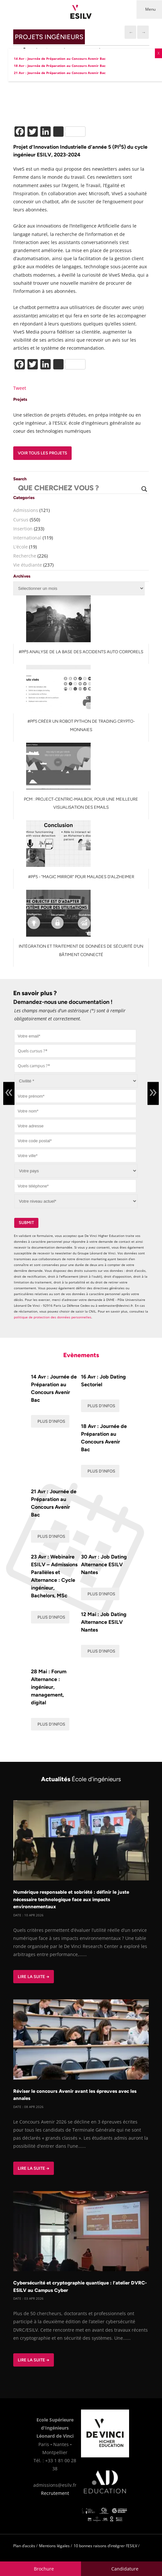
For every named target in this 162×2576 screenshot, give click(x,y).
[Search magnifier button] (144, 489)
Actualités (81, 1779)
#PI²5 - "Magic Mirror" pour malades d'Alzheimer (81, 876)
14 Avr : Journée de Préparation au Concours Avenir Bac (54, 1388)
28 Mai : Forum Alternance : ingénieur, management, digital (48, 1687)
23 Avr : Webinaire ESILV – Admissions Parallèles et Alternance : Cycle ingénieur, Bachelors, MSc (54, 1576)
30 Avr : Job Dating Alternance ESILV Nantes (104, 1564)
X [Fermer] (158, 53)
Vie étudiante (27, 565)
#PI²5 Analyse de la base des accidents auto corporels (81, 651)
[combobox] (75, 1051)
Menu (150, 9)
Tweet (19, 388)
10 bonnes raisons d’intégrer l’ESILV (105, 2546)
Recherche (24, 556)
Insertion (23, 529)
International (27, 538)
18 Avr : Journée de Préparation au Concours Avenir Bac (104, 1438)
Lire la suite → (33, 1976)
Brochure (44, 2569)
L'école (20, 547)
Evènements (81, 1355)
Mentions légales (54, 2546)
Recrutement (55, 2493)
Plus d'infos (51, 1421)
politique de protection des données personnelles (52, 1317)
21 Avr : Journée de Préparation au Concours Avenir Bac (53, 1503)
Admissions (25, 510)
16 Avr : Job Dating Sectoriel (103, 1381)
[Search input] (78, 489)
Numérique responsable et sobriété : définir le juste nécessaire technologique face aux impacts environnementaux (71, 1899)
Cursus (20, 519)
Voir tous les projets (42, 453)
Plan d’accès (24, 2546)
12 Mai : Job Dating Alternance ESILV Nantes (104, 1622)
